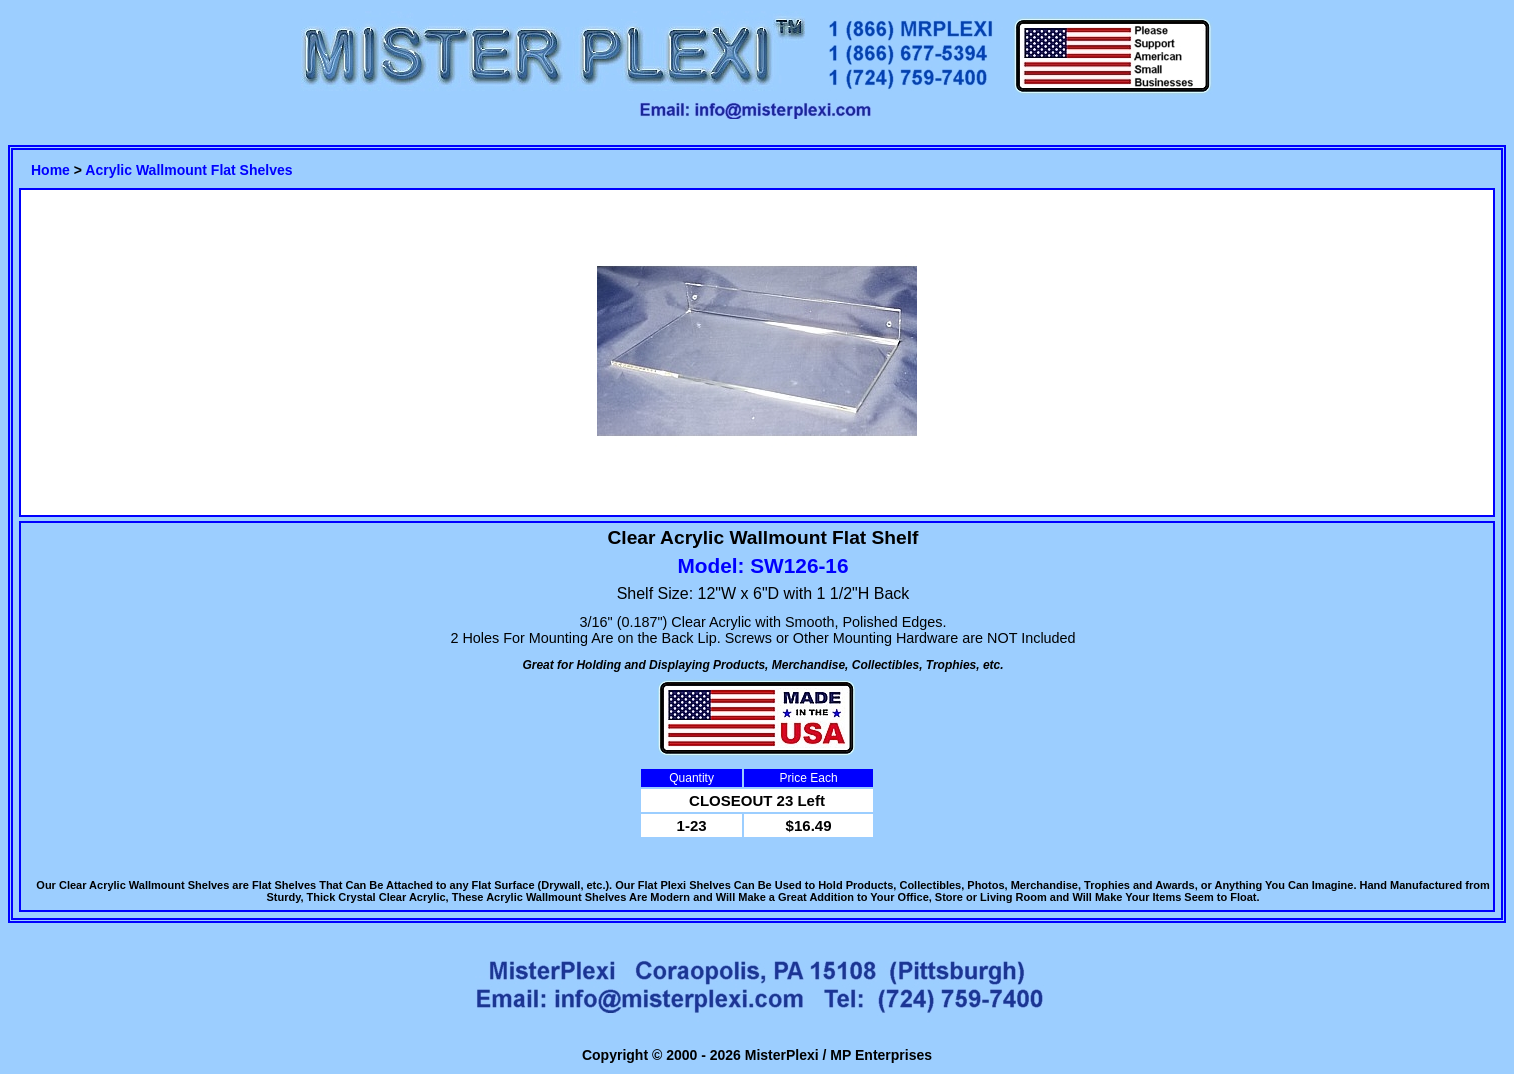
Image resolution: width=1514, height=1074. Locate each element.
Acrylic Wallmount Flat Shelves (188, 170)
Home (50, 170)
